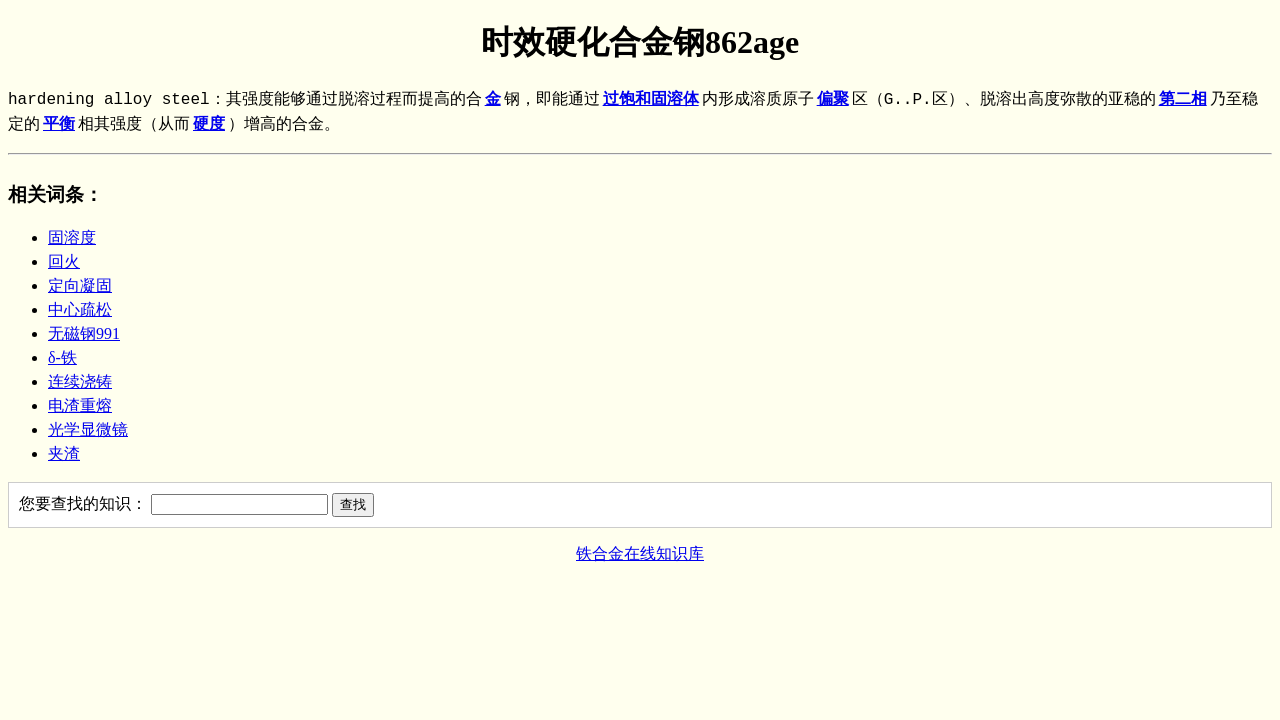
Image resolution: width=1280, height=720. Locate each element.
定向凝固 (80, 285)
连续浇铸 (80, 381)
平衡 (59, 125)
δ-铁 (62, 357)
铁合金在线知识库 (640, 553)
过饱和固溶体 (651, 100)
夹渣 (64, 453)
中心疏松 (80, 309)
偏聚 (833, 100)
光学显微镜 (88, 429)
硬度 (209, 125)
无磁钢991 (84, 333)
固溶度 (72, 237)
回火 (64, 261)
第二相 (1183, 100)
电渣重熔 (80, 405)
